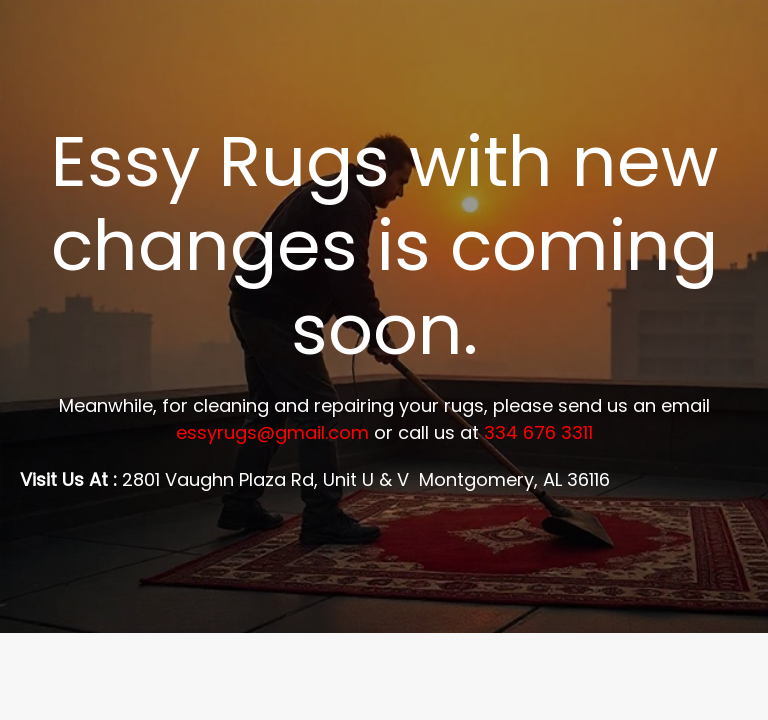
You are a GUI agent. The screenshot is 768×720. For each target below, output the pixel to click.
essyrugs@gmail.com (272, 432)
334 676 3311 (538, 432)
